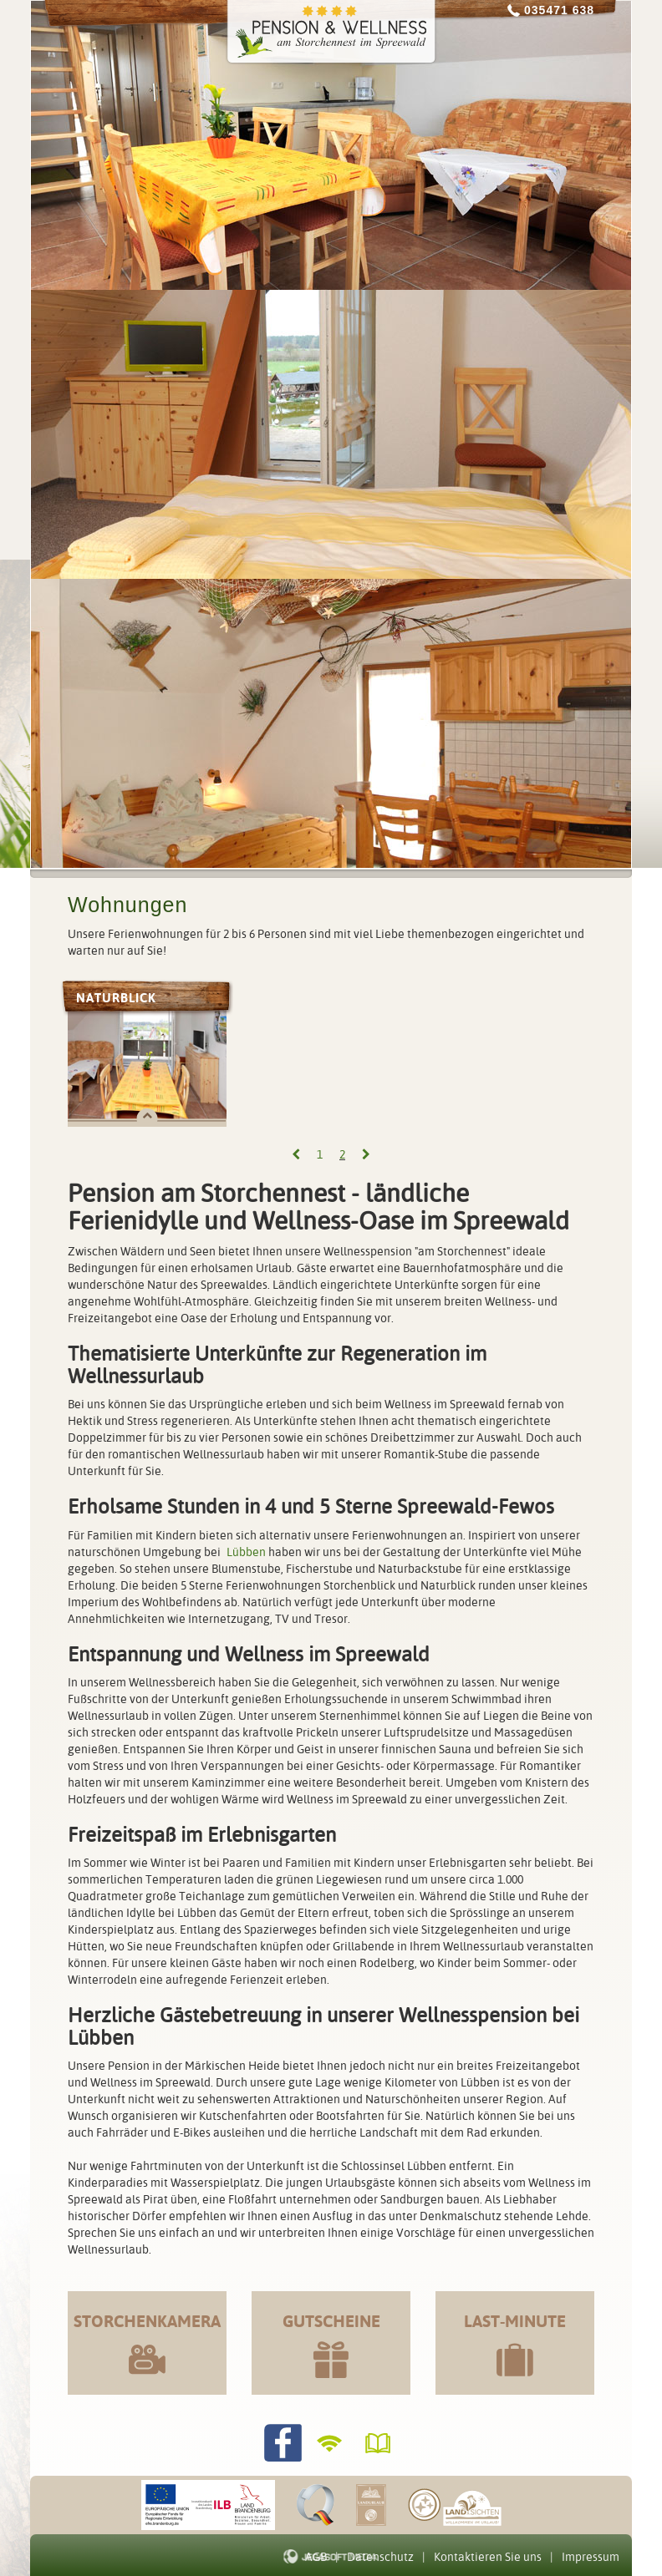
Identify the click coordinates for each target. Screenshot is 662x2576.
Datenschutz (380, 2556)
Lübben (246, 1552)
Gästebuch (380, 2443)
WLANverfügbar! (331, 2443)
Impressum (590, 2556)
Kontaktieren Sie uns (488, 2556)
